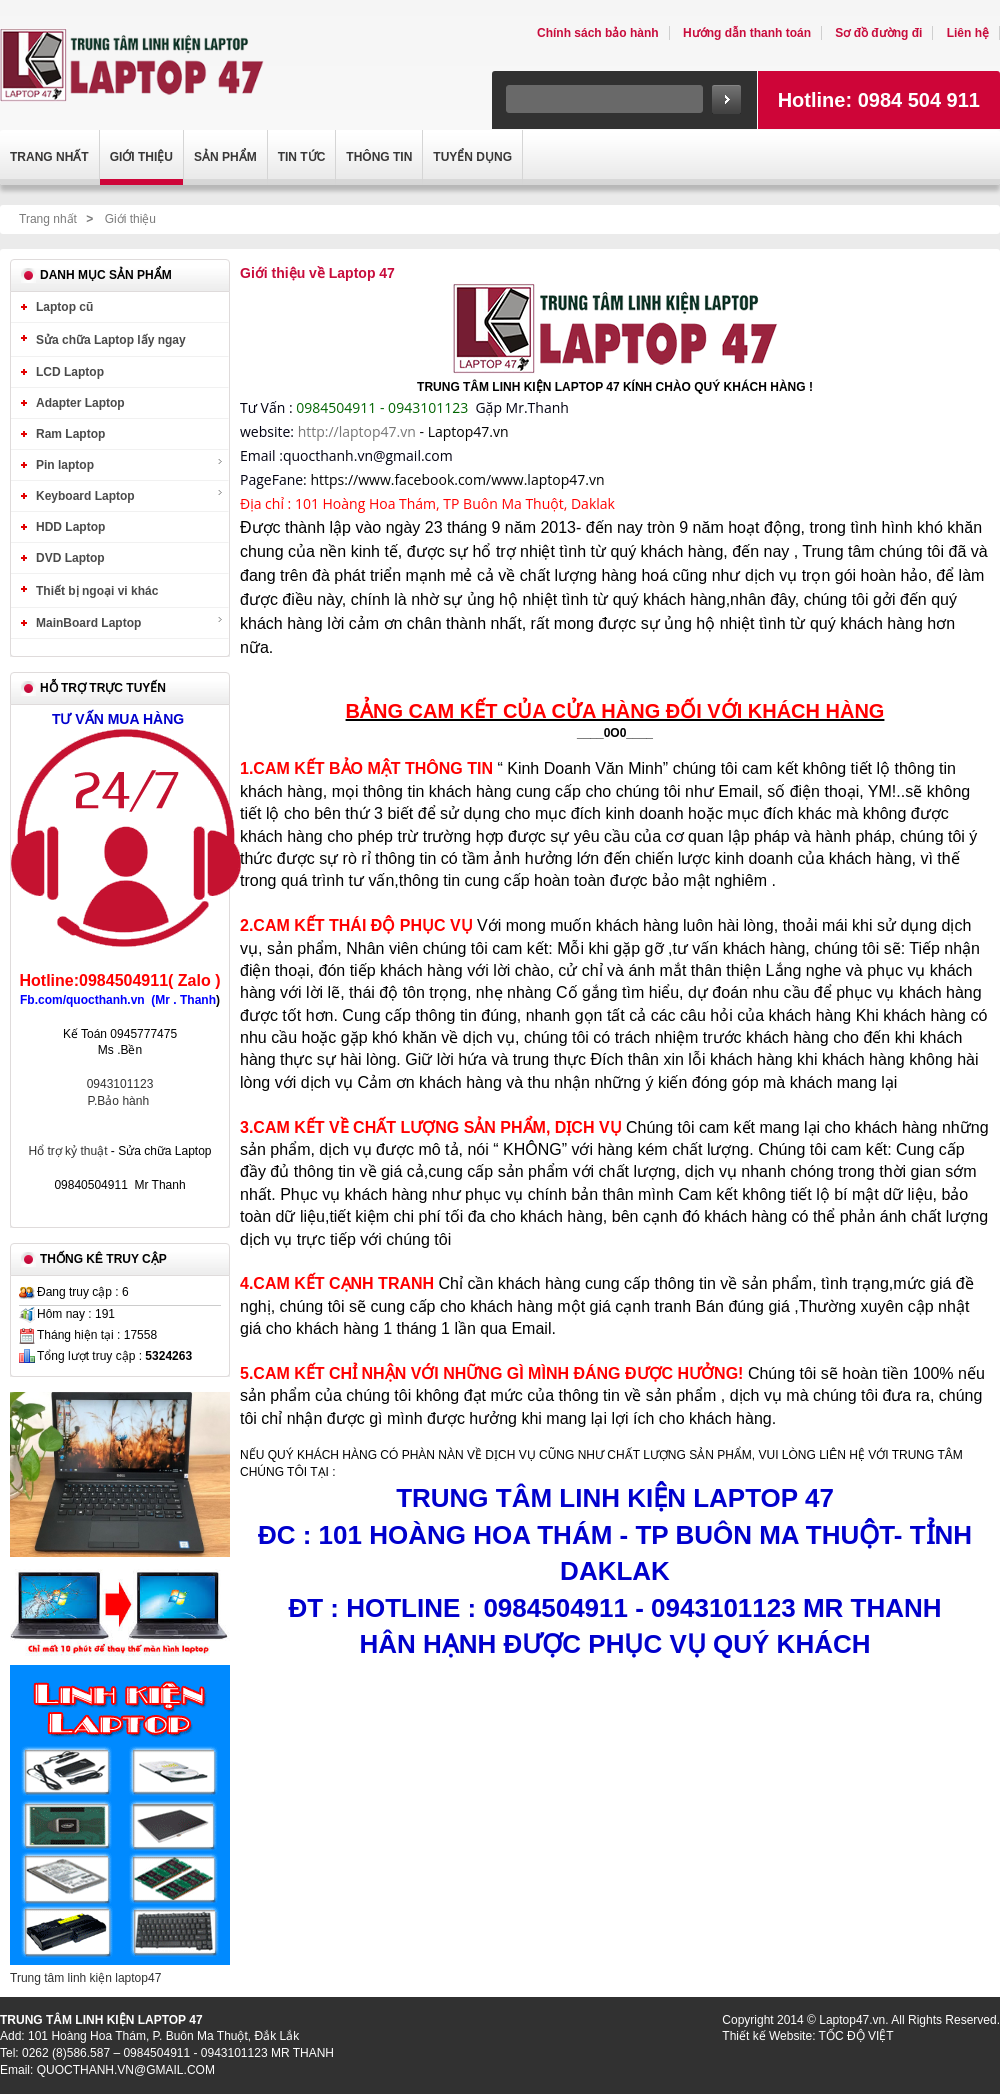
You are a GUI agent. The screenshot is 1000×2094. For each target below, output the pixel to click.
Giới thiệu (130, 219)
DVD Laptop (70, 558)
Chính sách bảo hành (598, 33)
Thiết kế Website (767, 2036)
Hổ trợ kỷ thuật (69, 1151)
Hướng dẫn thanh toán (747, 33)
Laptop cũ (64, 307)
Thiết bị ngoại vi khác (97, 591)
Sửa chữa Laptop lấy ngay (111, 340)
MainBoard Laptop (130, 622)
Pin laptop (130, 464)
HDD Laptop (70, 527)
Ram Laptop (70, 434)
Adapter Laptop (80, 403)
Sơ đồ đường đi (878, 33)
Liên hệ (968, 33)
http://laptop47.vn (357, 431)
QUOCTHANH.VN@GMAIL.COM (126, 2070)
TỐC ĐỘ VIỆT (856, 2036)
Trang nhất (48, 219)
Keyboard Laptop (130, 495)
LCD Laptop (70, 372)
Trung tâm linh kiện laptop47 (85, 1978)
